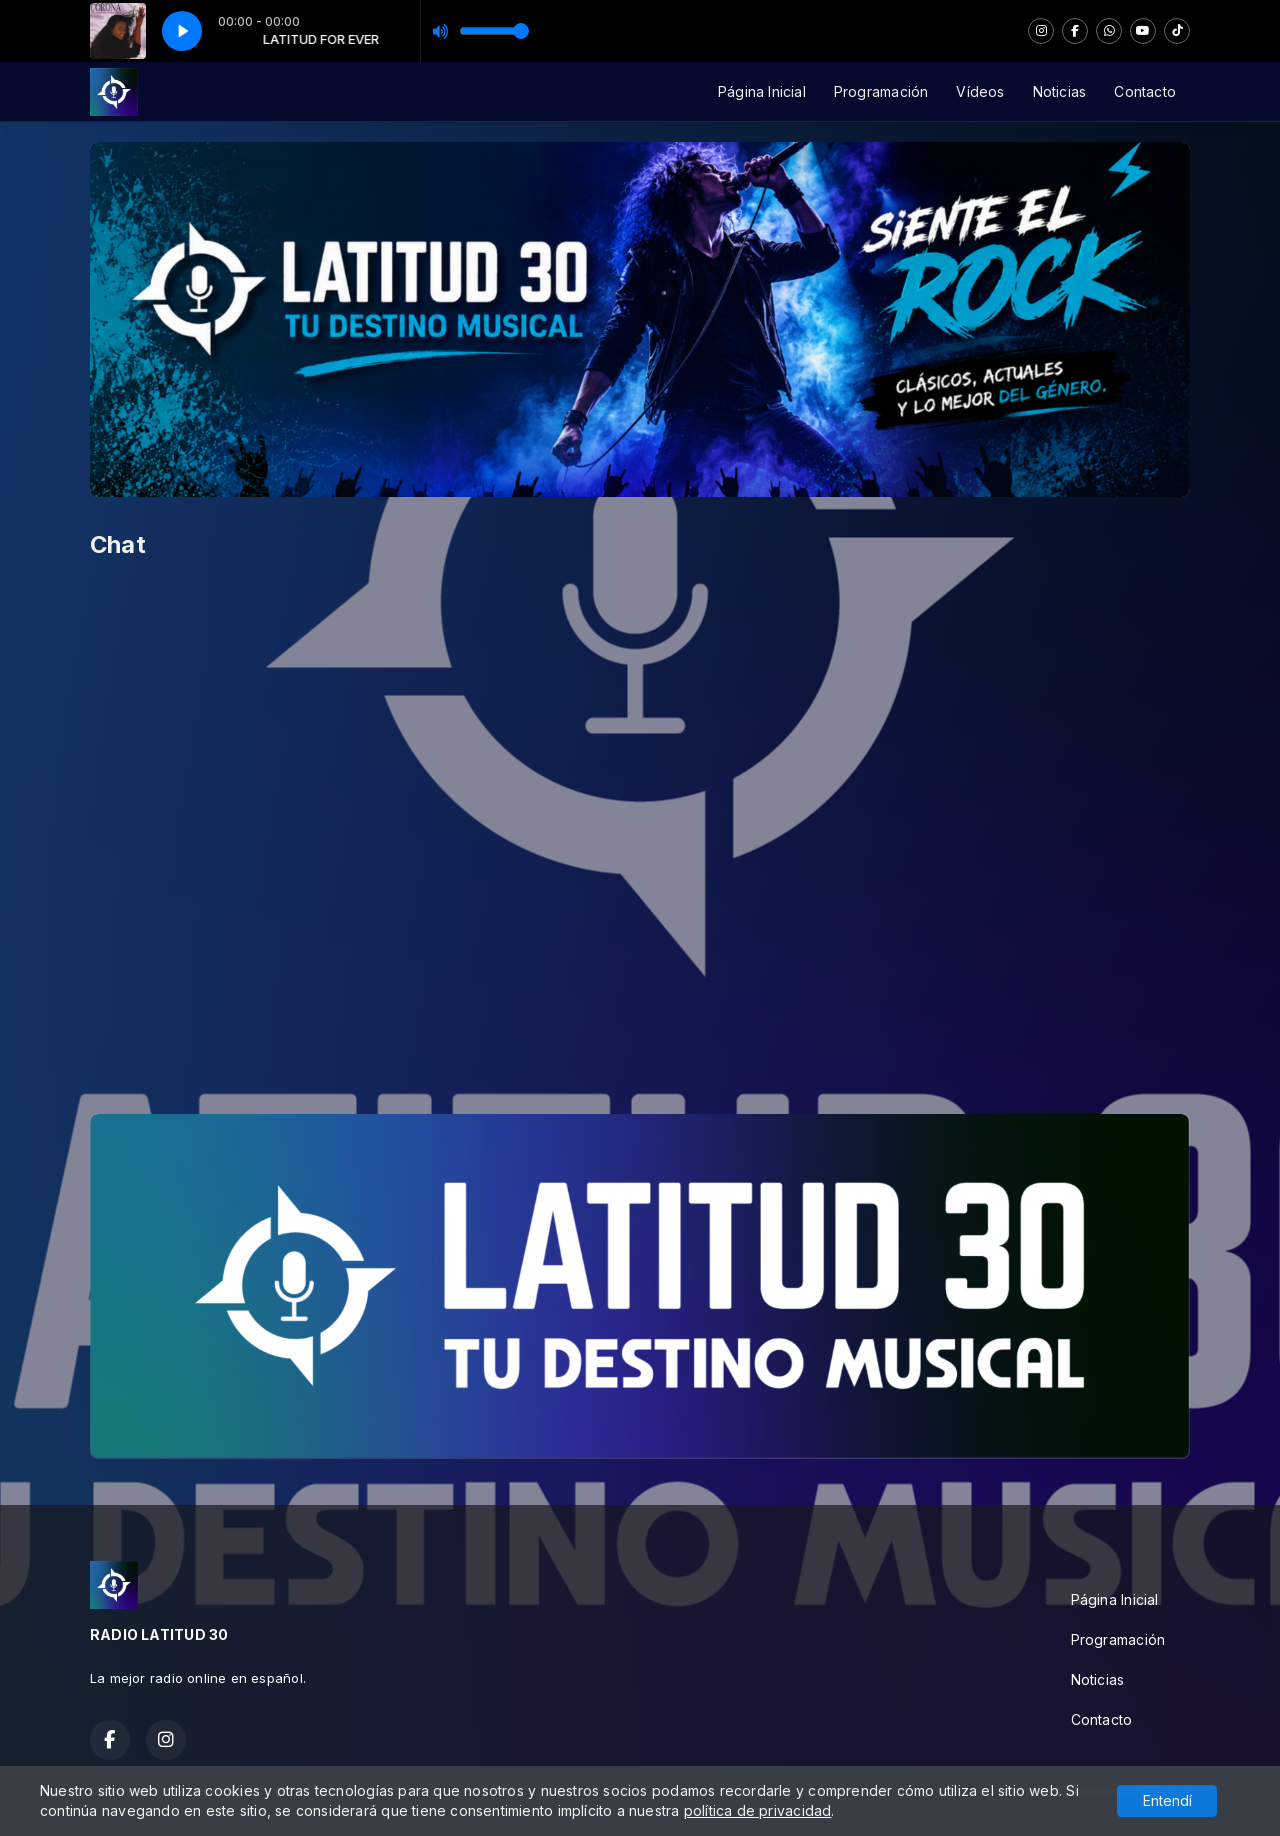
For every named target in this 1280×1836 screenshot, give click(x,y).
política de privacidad (758, 1810)
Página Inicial (762, 91)
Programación (881, 91)
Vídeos (980, 91)
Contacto (1145, 91)
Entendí (1167, 1800)
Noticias (1060, 91)
